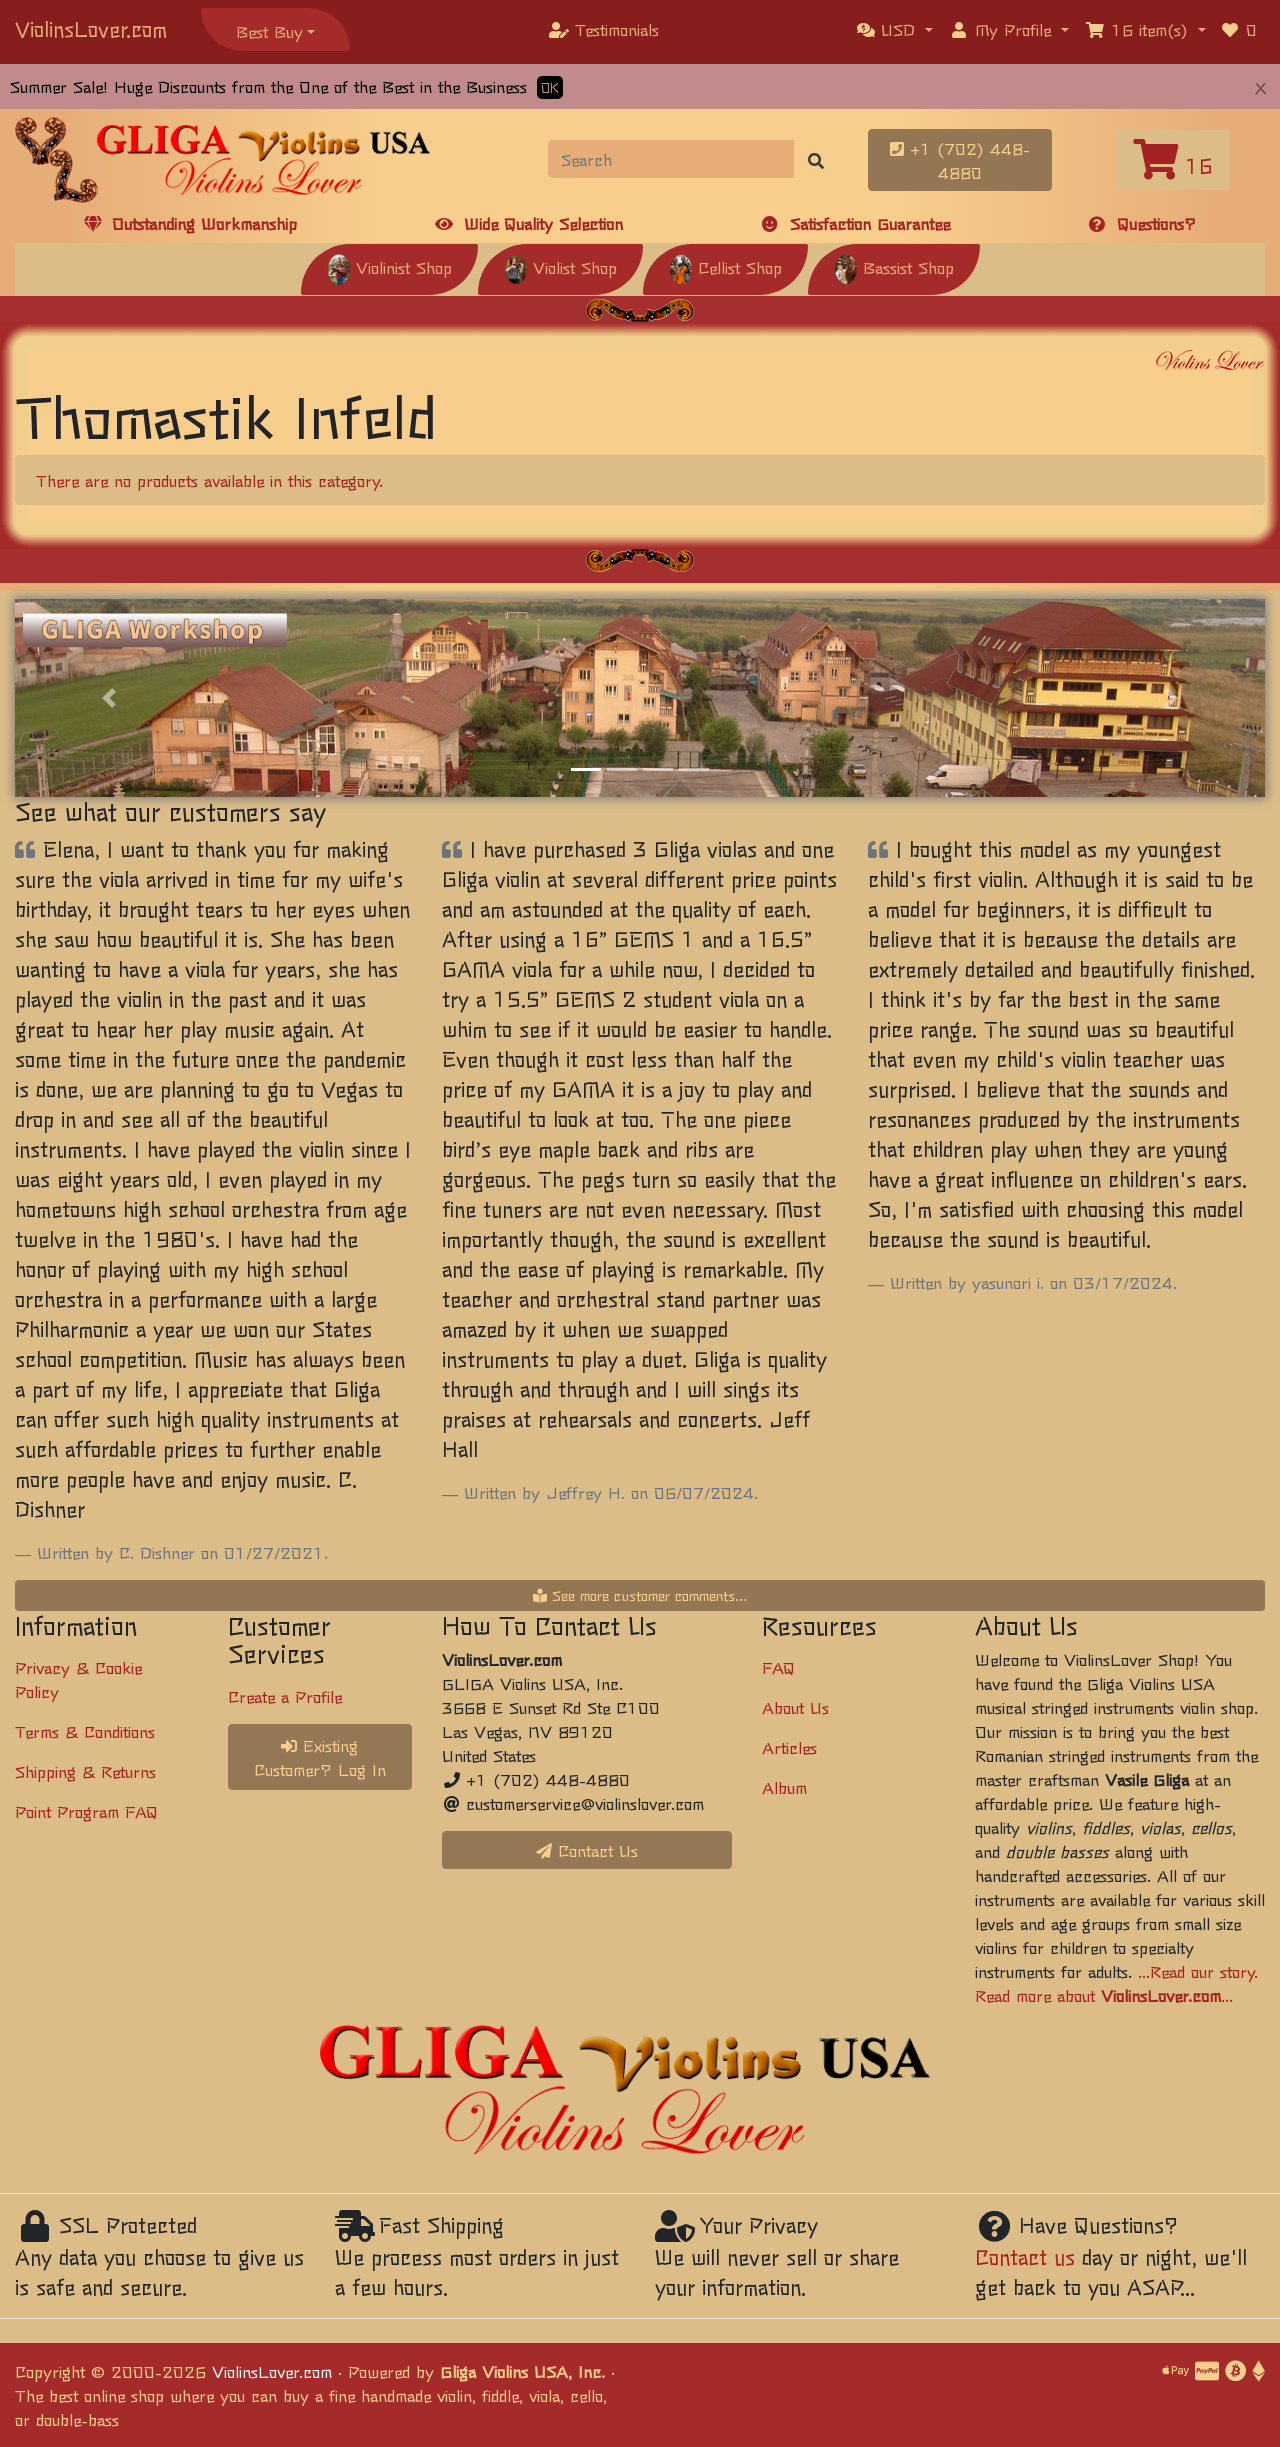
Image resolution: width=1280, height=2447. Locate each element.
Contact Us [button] (587, 1850)
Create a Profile (285, 1696)
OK (550, 87)
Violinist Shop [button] (389, 267)
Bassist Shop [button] (894, 267)
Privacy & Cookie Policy (78, 1679)
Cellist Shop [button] (725, 267)
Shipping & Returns (85, 1771)
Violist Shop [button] (560, 267)
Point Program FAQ (86, 1811)
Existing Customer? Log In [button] (320, 1757)
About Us (795, 1707)
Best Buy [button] (269, 31)
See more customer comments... (640, 1595)
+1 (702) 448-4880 (960, 160)
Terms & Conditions (85, 1731)
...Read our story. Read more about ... (1116, 1983)
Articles (789, 1747)
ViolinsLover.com (91, 28)
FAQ (778, 1667)
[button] (895, 29)
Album (784, 1787)
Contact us (1025, 2256)
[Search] (671, 159)
